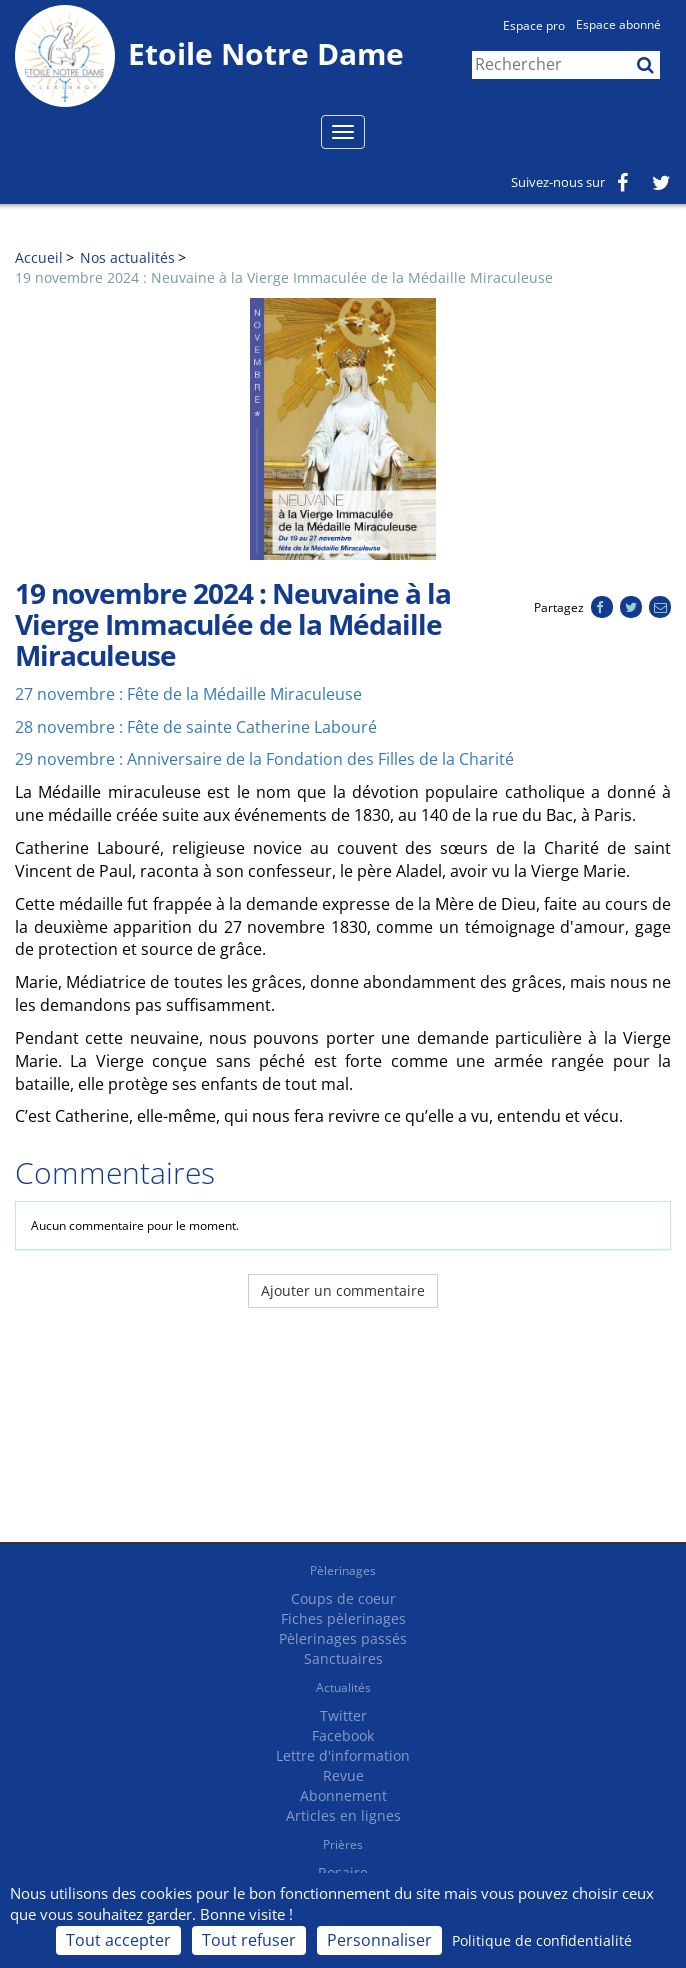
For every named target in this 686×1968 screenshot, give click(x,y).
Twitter (343, 1715)
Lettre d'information (343, 1755)
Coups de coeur (343, 1598)
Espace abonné (618, 24)
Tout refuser (249, 1940)
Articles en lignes (343, 1815)
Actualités (343, 1687)
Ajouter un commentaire (343, 1290)
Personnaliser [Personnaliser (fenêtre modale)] (379, 1940)
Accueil (39, 257)
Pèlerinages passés (343, 1638)
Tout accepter (118, 1940)
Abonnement (343, 1795)
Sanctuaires (343, 1658)
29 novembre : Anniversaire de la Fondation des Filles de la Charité (264, 759)
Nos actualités (127, 257)
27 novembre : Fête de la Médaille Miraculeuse (188, 694)
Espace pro (534, 25)
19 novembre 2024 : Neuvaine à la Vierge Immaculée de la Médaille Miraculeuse (284, 277)
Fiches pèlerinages (343, 1618)
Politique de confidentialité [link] (542, 1940)
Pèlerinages (343, 1570)
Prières (343, 1844)
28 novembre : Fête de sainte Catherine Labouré (196, 727)
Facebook (343, 1735)
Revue (343, 1775)
